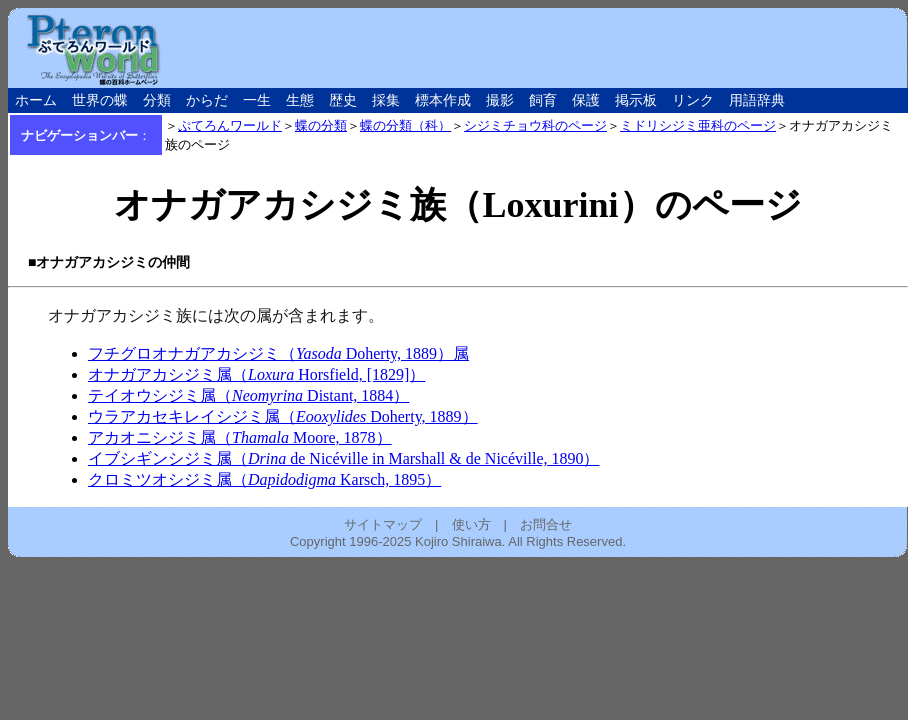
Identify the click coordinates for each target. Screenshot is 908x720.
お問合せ (546, 524)
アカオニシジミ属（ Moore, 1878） (240, 437)
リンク (693, 100)
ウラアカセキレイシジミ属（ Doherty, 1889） (283, 416)
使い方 (471, 524)
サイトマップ (383, 524)
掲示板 (636, 100)
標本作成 (443, 100)
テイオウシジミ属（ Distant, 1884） (248, 395)
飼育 (543, 100)
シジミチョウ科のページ (535, 125)
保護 (586, 100)
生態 (300, 100)
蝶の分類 (321, 125)
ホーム (36, 100)
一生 (257, 100)
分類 (157, 100)
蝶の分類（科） (405, 125)
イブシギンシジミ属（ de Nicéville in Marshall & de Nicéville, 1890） (343, 458)
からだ (207, 100)
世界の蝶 (100, 100)
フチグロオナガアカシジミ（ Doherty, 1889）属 (278, 353)
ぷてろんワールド (230, 125)
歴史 (343, 100)
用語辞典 (757, 100)
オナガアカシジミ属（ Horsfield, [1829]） (256, 374)
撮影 (500, 100)
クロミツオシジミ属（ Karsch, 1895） (264, 479)
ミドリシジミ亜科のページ (698, 125)
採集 (386, 100)
